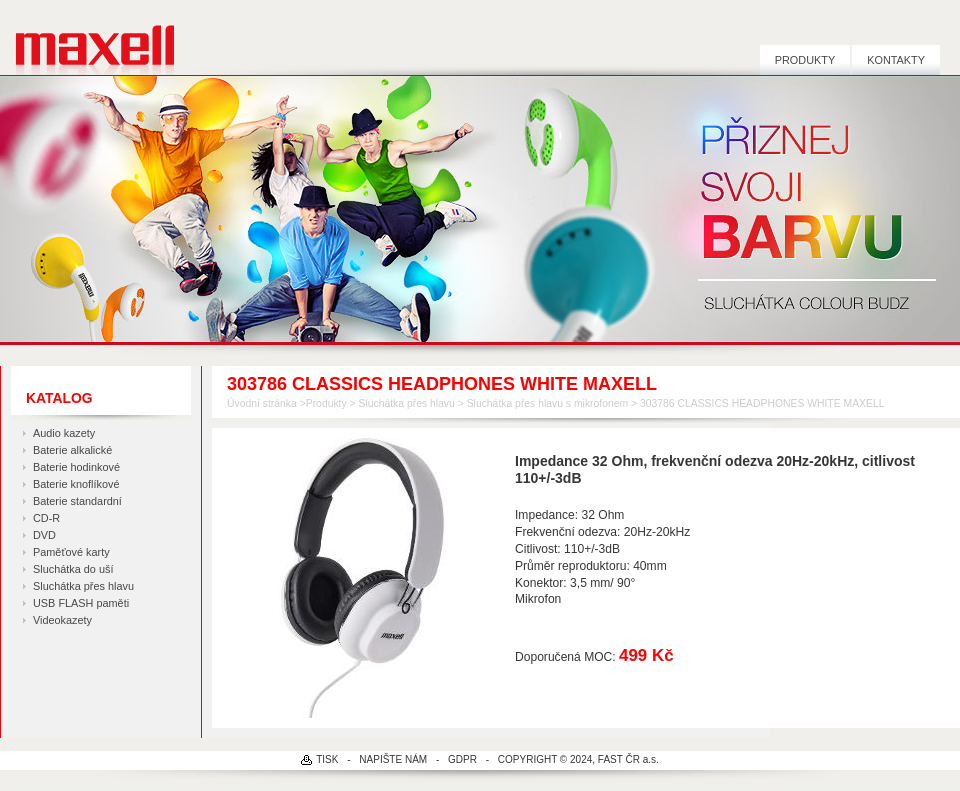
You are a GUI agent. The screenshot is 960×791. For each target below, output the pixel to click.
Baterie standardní (77, 501)
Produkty (805, 60)
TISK (327, 759)
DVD (44, 535)
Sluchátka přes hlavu (83, 586)
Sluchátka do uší (73, 569)
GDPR (462, 759)
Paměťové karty (71, 552)
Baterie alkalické (72, 450)
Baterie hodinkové (76, 467)
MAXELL (87, 37)
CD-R (46, 518)
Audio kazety (64, 433)
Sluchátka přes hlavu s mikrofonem (547, 403)
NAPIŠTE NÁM (393, 759)
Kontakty (896, 60)
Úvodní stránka (262, 403)
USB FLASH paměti (81, 603)
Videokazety (62, 620)
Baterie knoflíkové (76, 484)
